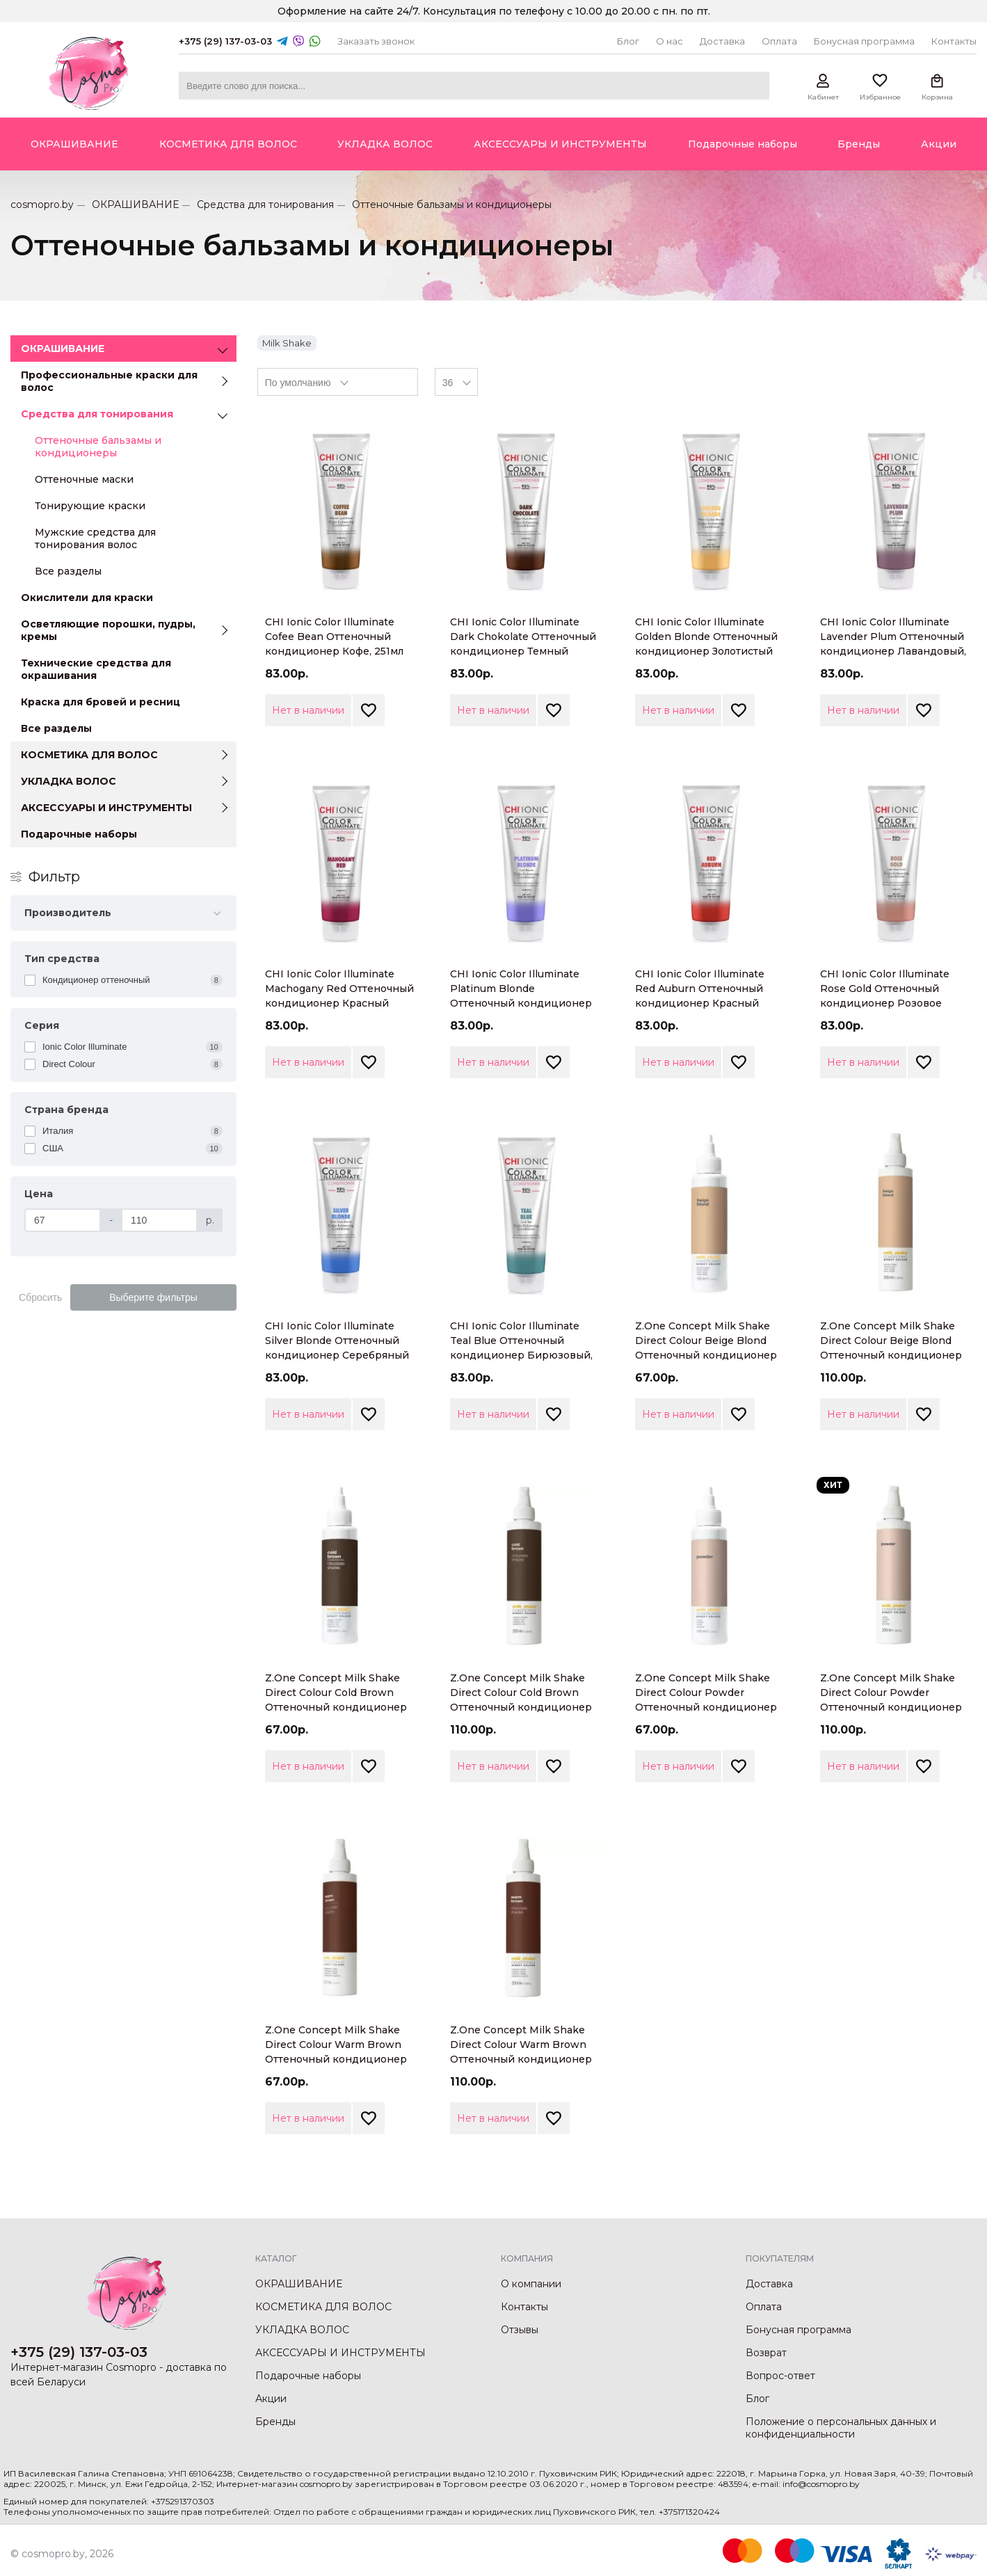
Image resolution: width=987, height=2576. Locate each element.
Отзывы (519, 2329)
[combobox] (337, 382)
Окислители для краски (87, 597)
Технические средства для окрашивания (96, 669)
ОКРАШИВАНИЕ (135, 204)
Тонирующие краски (90, 505)
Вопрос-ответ (780, 2375)
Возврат (766, 2352)
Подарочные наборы (79, 834)
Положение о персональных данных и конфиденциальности (841, 2427)
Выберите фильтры (153, 1297)
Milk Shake (287, 343)
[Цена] (62, 1220)
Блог (628, 41)
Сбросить (40, 1297)
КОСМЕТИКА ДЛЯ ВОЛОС (89, 755)
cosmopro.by (42, 204)
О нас (669, 41)
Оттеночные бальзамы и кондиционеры (98, 446)
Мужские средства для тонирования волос (95, 538)
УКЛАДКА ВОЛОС (68, 781)
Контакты (954, 41)
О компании (531, 2284)
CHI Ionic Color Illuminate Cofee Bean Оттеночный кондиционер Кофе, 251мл (334, 636)
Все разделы (68, 571)
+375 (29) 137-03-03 (225, 41)
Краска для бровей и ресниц (100, 702)
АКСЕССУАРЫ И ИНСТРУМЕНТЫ (106, 807)
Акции (271, 2398)
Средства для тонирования (265, 204)
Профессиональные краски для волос (109, 381)
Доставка (722, 41)
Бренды (275, 2421)
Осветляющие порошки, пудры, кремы (108, 630)
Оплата (779, 41)
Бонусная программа (864, 41)
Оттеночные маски (84, 479)
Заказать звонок (376, 41)
